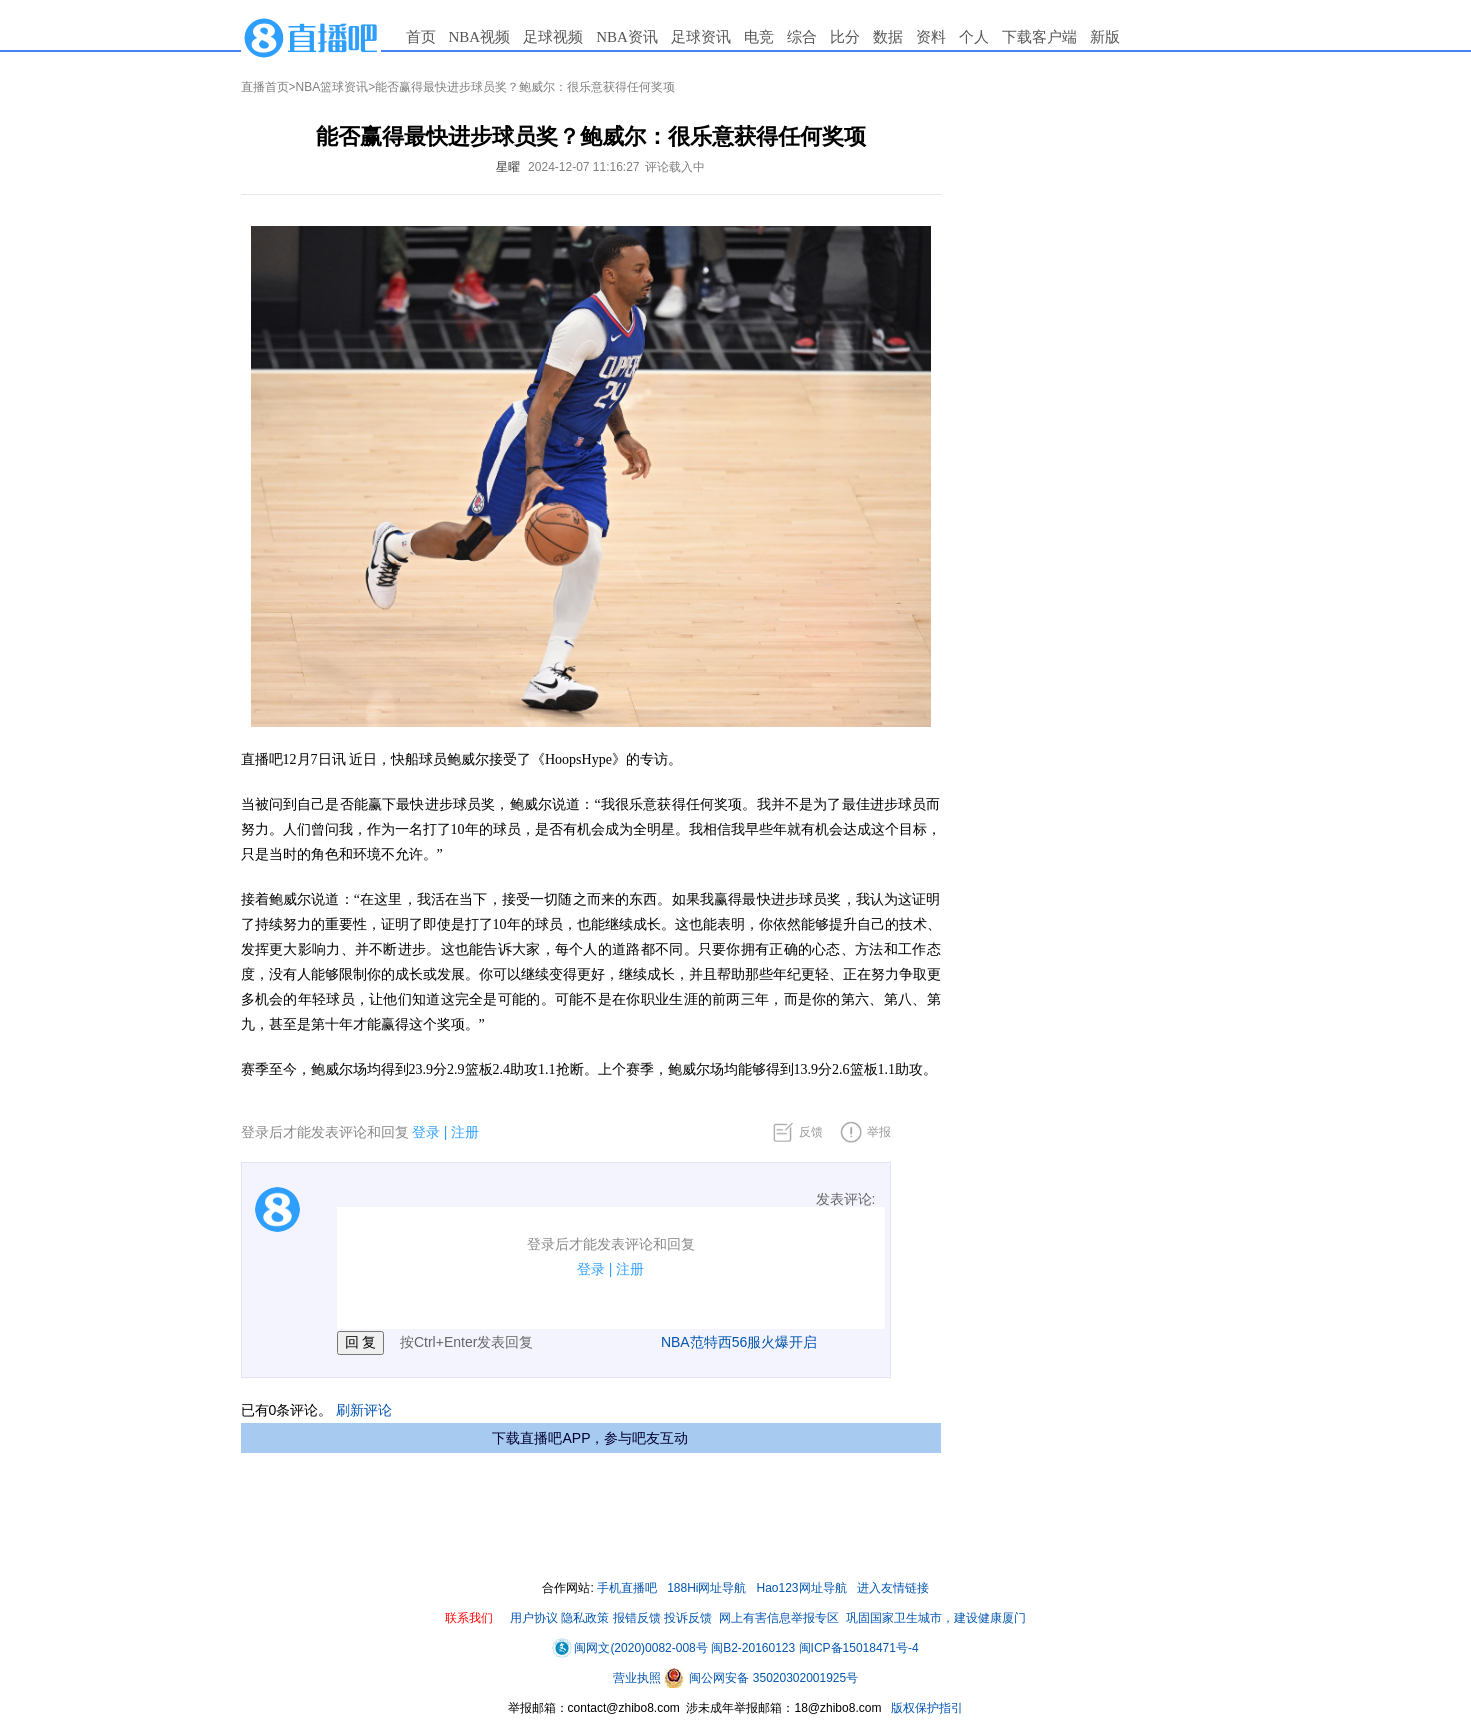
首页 (421, 37)
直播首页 (265, 87)
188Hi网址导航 (706, 1588)
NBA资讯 (627, 37)
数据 (888, 37)
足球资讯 (701, 37)
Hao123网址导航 (802, 1588)
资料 (931, 37)
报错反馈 (637, 1618)
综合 (802, 37)
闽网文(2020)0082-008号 (629, 1648)
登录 (426, 1132)
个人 (974, 37)
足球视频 (553, 37)
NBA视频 (480, 37)
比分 (845, 37)
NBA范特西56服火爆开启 (739, 1342)
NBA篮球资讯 (332, 87)
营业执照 (638, 1678)
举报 (879, 1132)
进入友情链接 (893, 1588)
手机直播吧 (627, 1588)
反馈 (811, 1132)
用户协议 (534, 1618)
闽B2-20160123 (753, 1648)
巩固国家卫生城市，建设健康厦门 (936, 1618)
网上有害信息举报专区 (779, 1618)
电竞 (759, 37)
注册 (465, 1132)
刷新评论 (364, 1410)
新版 (1105, 37)
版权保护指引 (925, 1708)
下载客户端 (1039, 37)
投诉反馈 (688, 1618)
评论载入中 (675, 167)
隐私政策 (585, 1618)
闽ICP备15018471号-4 (859, 1648)
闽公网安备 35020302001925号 (761, 1678)
